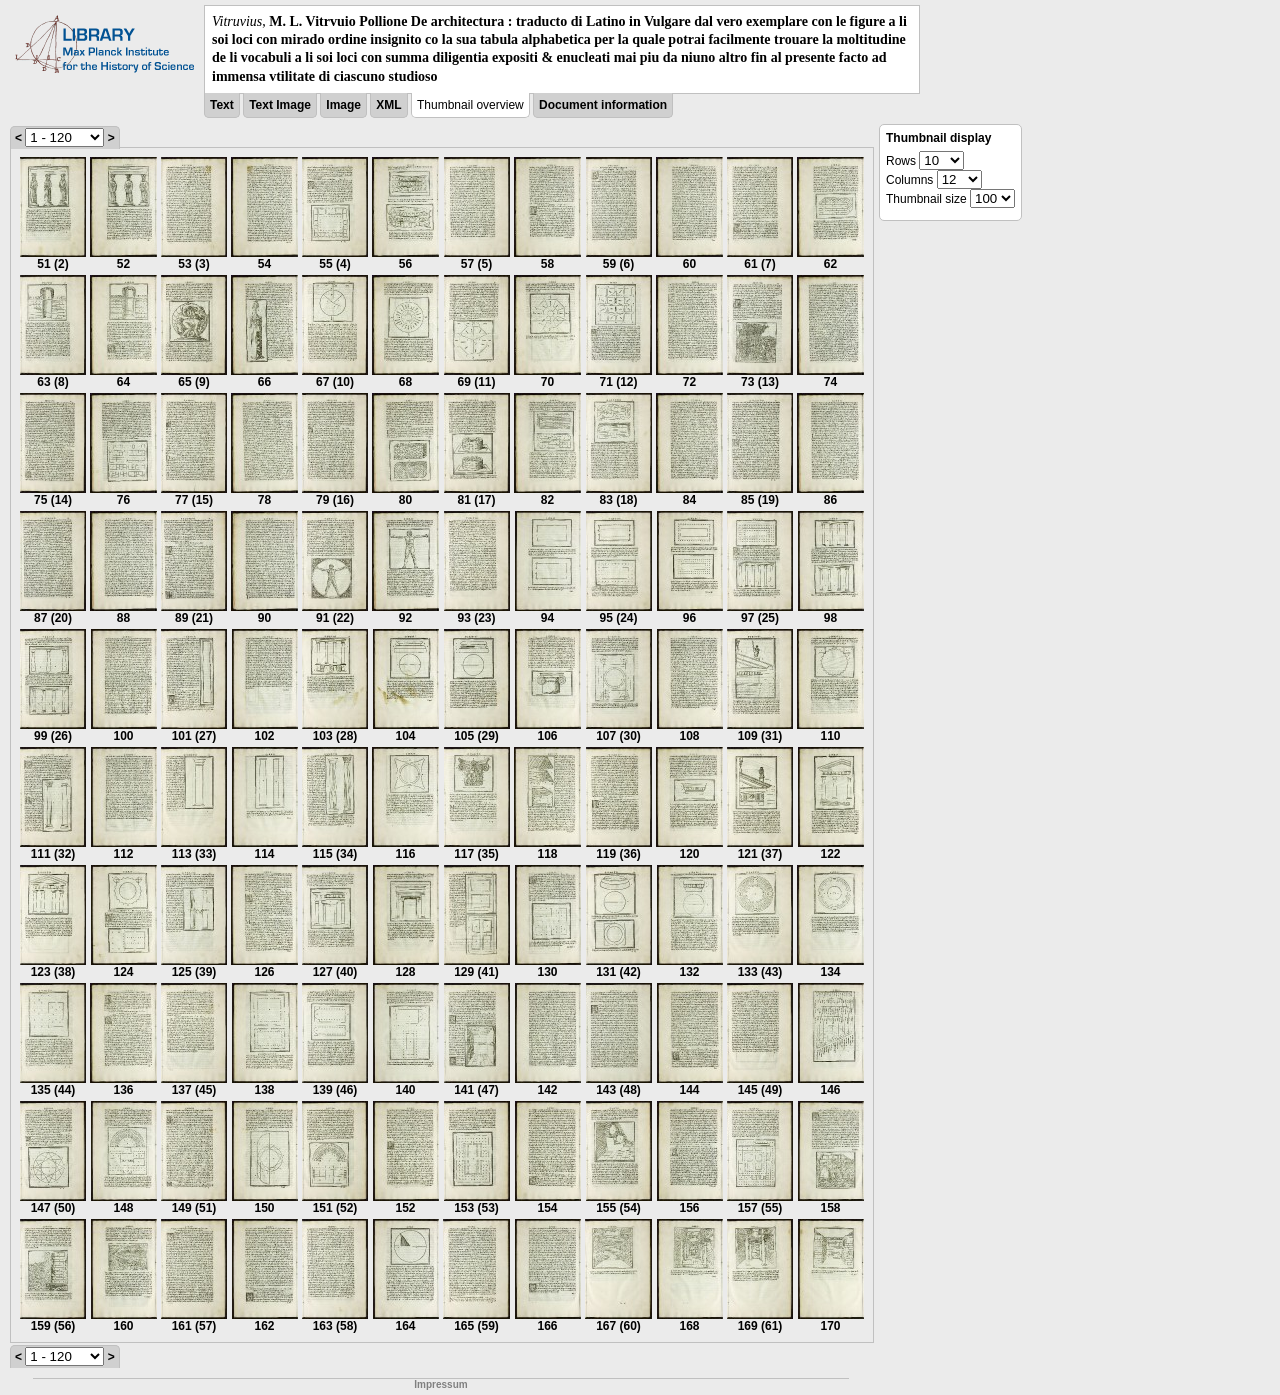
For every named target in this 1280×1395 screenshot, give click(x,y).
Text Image (280, 105)
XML (388, 105)
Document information (603, 105)
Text (222, 105)
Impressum (440, 1384)
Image (343, 105)
